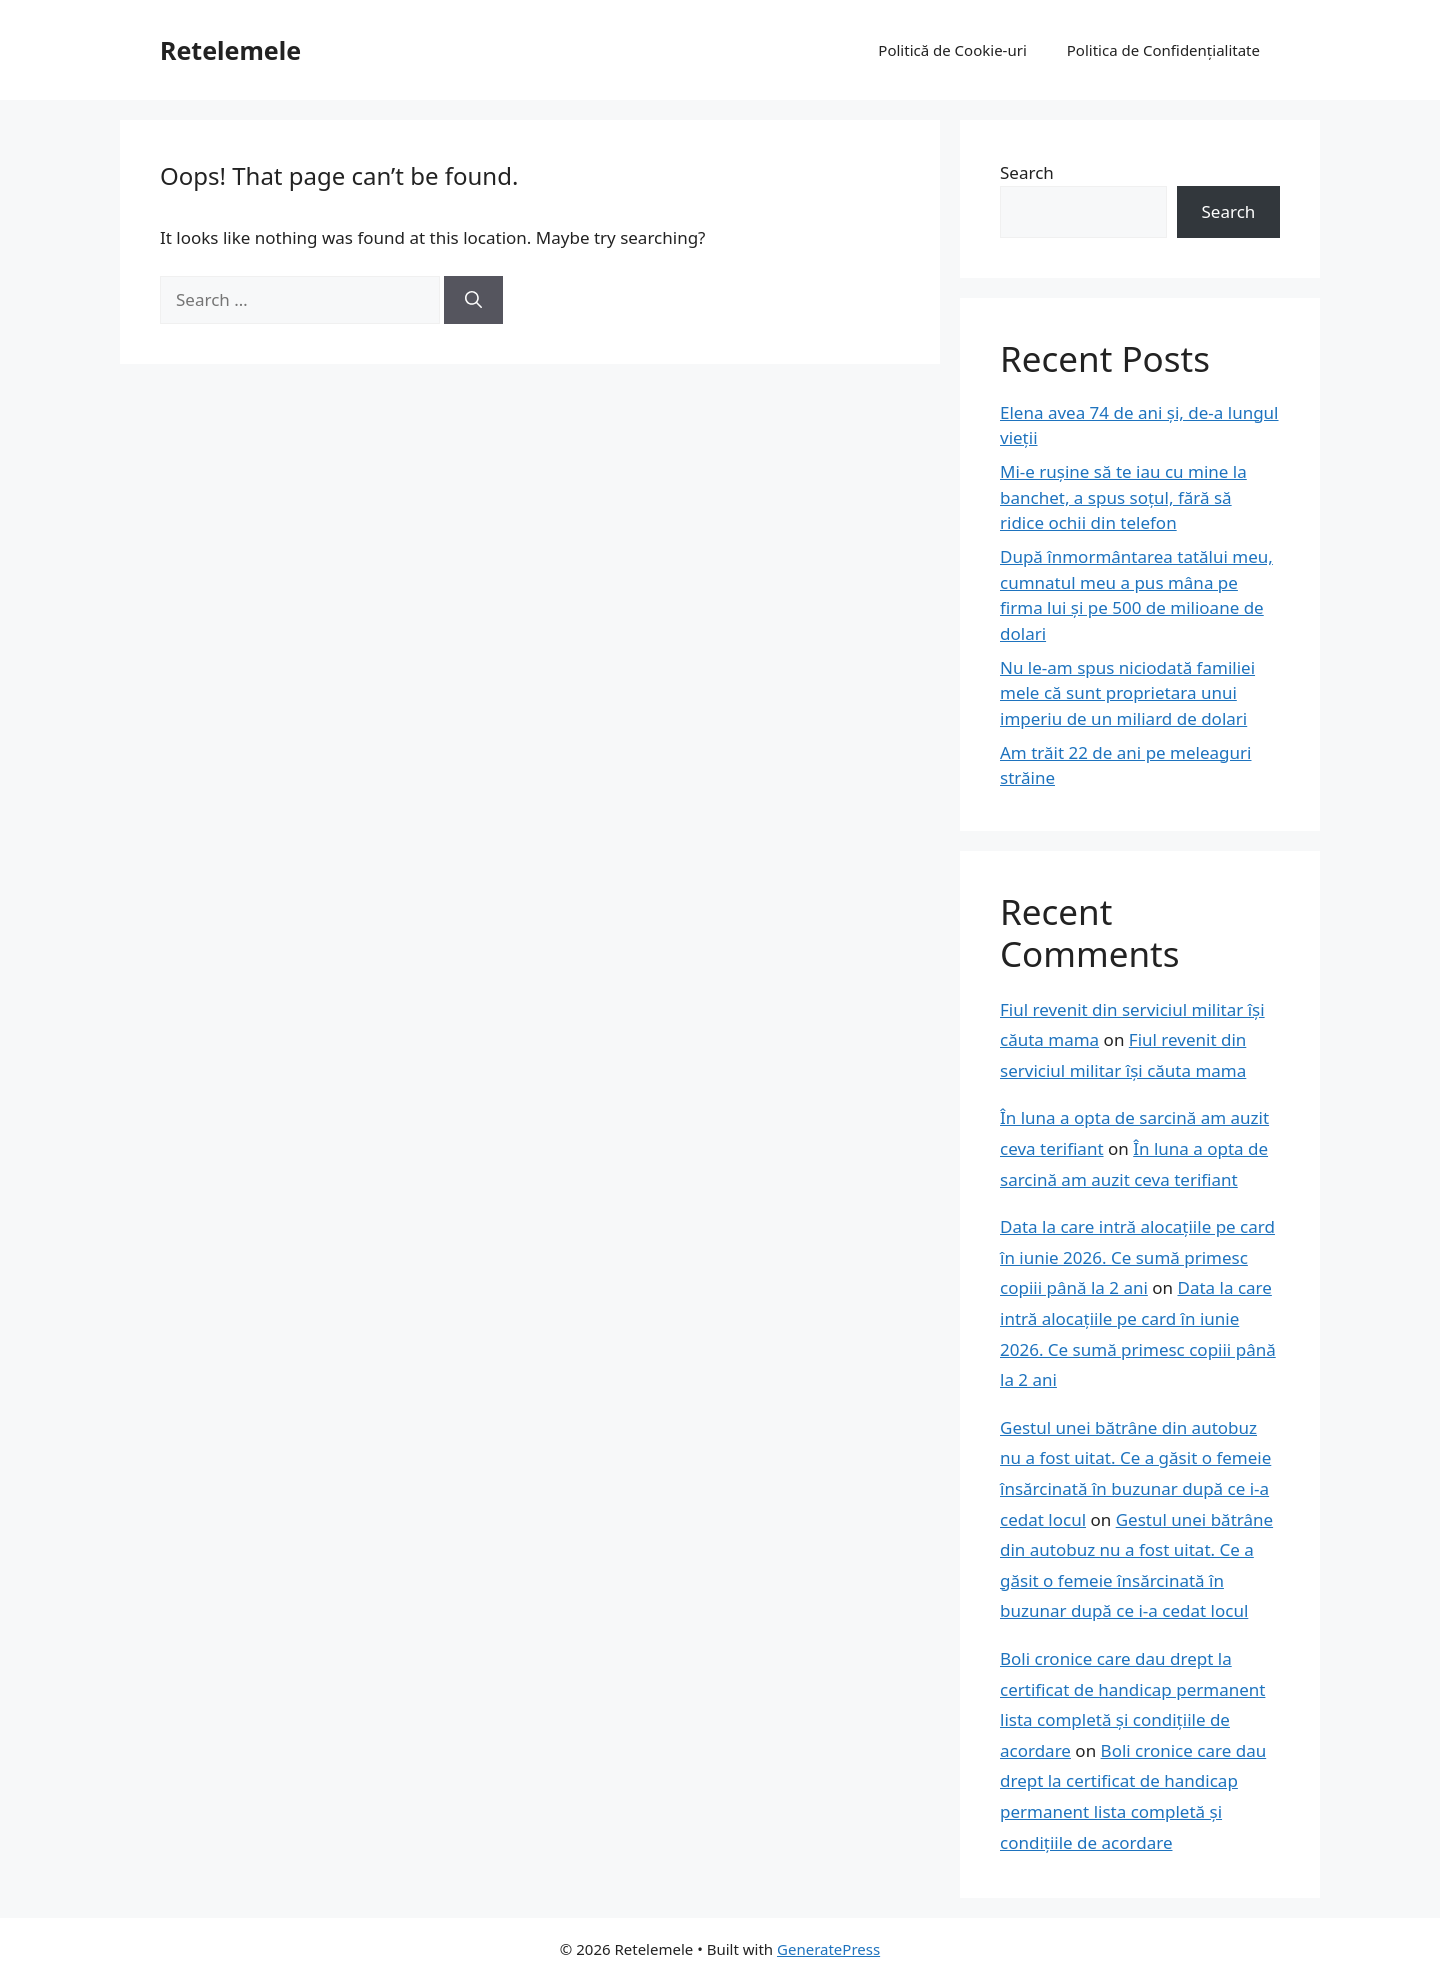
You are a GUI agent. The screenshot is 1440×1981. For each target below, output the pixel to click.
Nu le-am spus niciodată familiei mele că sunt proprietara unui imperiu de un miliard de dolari (1127, 693)
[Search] (473, 300)
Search (1027, 172)
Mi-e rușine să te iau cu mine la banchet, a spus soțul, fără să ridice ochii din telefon (1123, 497)
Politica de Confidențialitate (1163, 50)
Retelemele (230, 50)
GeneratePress (828, 1949)
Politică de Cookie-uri (952, 50)
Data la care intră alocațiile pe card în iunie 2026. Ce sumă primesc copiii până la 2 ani (1137, 1257)
